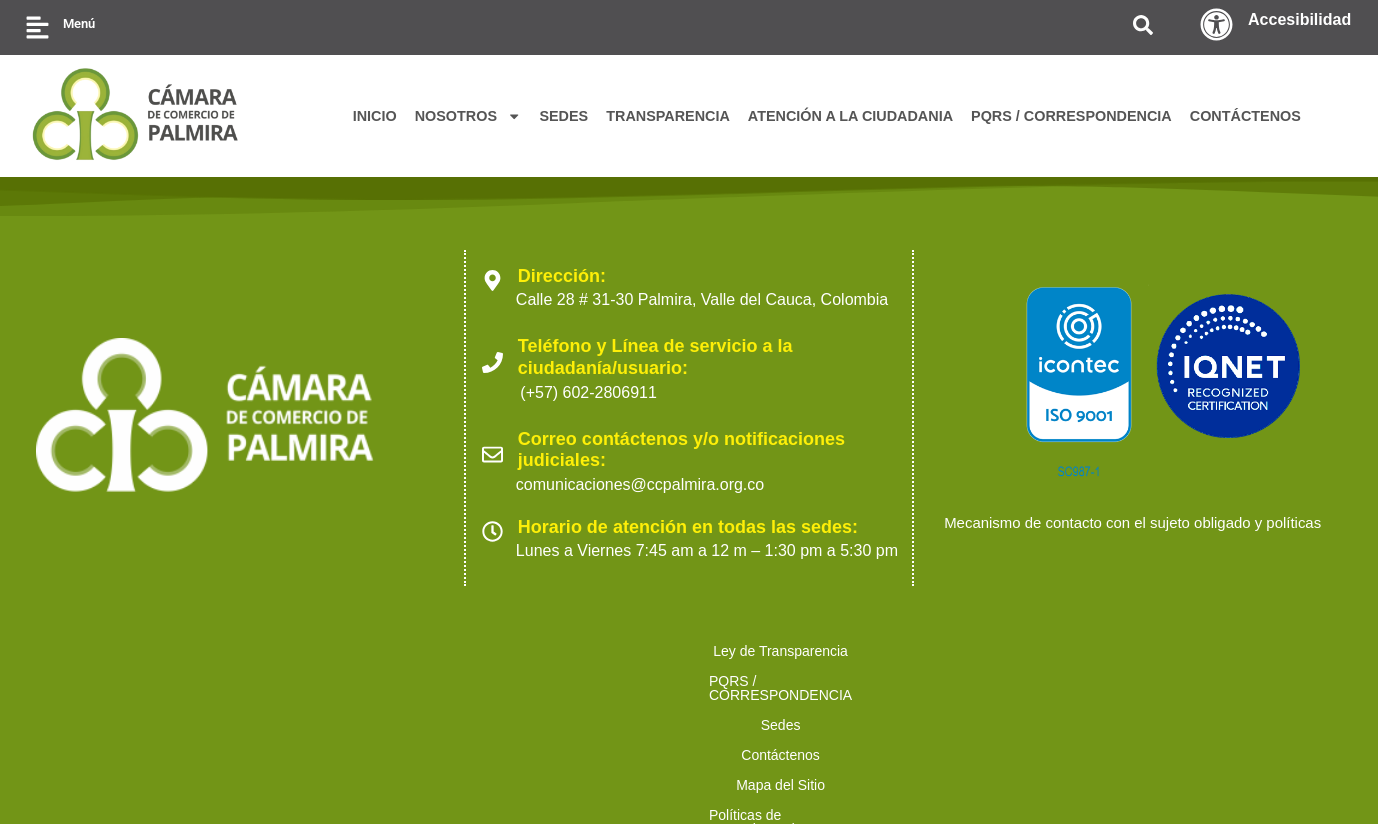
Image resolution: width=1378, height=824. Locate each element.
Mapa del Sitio (682, 668)
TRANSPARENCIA (668, 116)
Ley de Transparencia (98, 668)
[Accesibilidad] (1216, 24)
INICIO (375, 116)
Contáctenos (558, 668)
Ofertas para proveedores (1097, 668)
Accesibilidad (1299, 19)
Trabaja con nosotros (1281, 668)
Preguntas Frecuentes (689, 698)
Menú (79, 23)
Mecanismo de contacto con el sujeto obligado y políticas (1146, 539)
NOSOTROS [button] (468, 116)
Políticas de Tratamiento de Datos (872, 668)
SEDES (563, 116)
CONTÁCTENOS (1245, 116)
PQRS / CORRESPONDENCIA (1071, 116)
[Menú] (37, 27)
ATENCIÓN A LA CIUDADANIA (850, 116)
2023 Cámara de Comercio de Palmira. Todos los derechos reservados (271, 773)
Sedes (460, 668)
